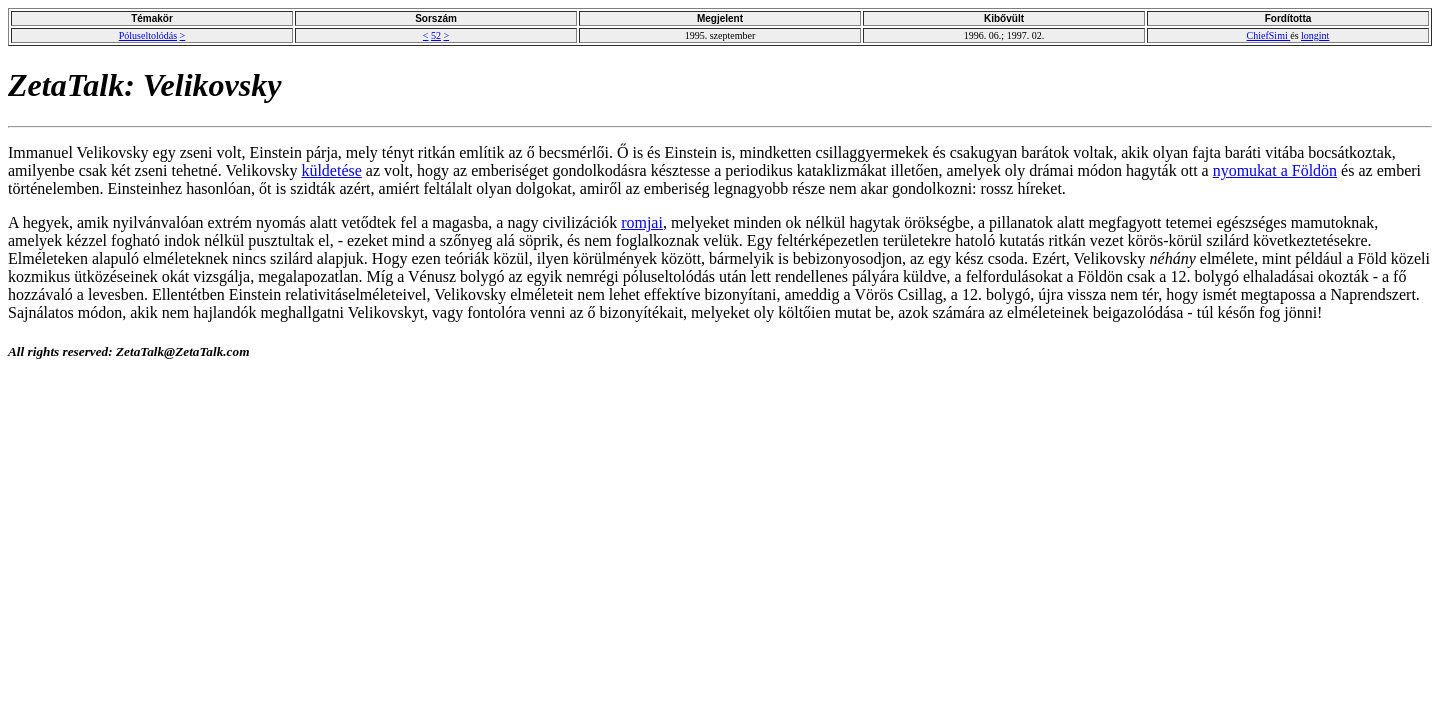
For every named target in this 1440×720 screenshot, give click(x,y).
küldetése (331, 170)
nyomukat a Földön (1275, 170)
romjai (642, 222)
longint (1315, 35)
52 (436, 35)
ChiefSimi (1269, 35)
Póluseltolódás (148, 35)
